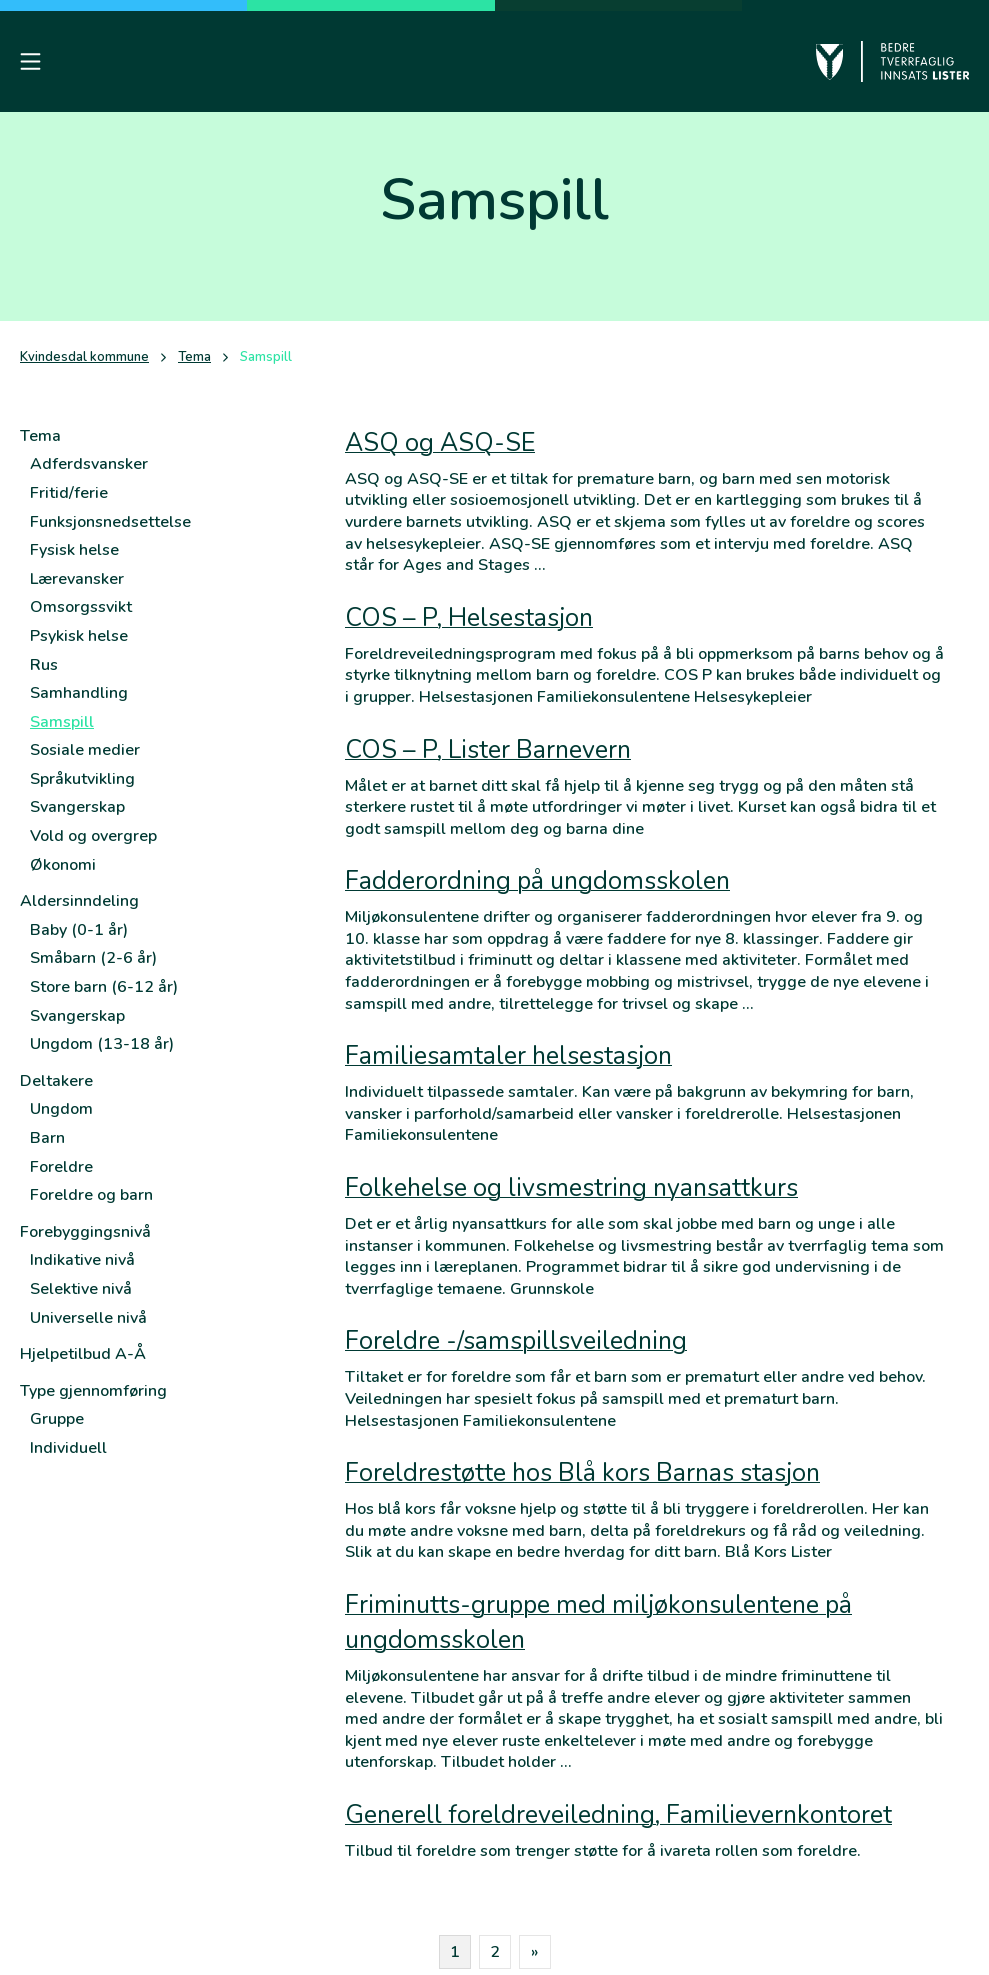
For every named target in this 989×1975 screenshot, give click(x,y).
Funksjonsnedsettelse (110, 522)
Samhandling (79, 693)
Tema (194, 357)
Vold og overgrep (93, 836)
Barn (47, 1138)
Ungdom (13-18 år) (102, 1044)
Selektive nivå (81, 1289)
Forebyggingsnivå (85, 1232)
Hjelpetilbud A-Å (83, 1354)
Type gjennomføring (93, 1391)
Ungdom (61, 1109)
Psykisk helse (79, 636)
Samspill (62, 722)
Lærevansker (77, 579)
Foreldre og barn (91, 1195)
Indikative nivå (82, 1260)
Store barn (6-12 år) (104, 987)
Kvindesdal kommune (84, 357)
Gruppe (57, 1419)
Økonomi (63, 865)
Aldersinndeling (79, 901)
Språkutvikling (82, 779)
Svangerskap (77, 807)
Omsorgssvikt (81, 607)
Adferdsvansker (89, 464)
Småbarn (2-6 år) (93, 958)
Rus (44, 665)
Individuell (68, 1448)
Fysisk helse (74, 550)
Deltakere (56, 1081)
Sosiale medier (85, 750)
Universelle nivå (88, 1318)
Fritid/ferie (69, 493)
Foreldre (61, 1167)
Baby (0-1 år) (79, 930)
